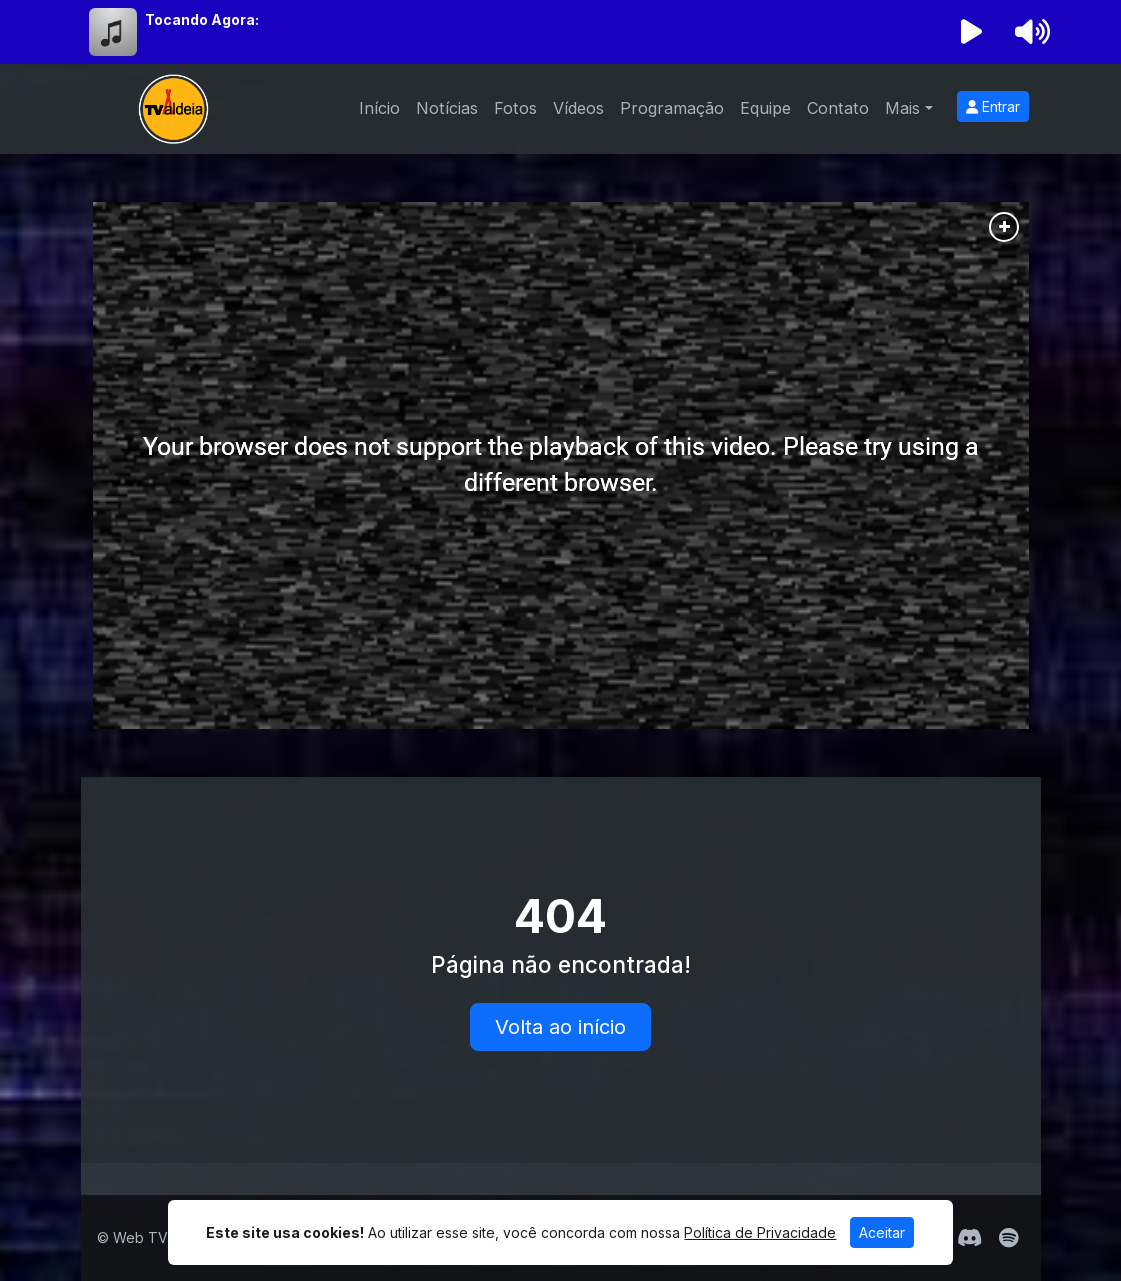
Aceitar (882, 1232)
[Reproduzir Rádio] (971, 32)
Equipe (765, 108)
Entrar (993, 106)
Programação (672, 108)
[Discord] (969, 1238)
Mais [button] (902, 108)
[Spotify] (1008, 1238)
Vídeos (578, 108)
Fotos (515, 108)
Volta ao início (560, 1027)
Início (379, 108)
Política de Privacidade (760, 1232)
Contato (838, 108)
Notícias (447, 108)
